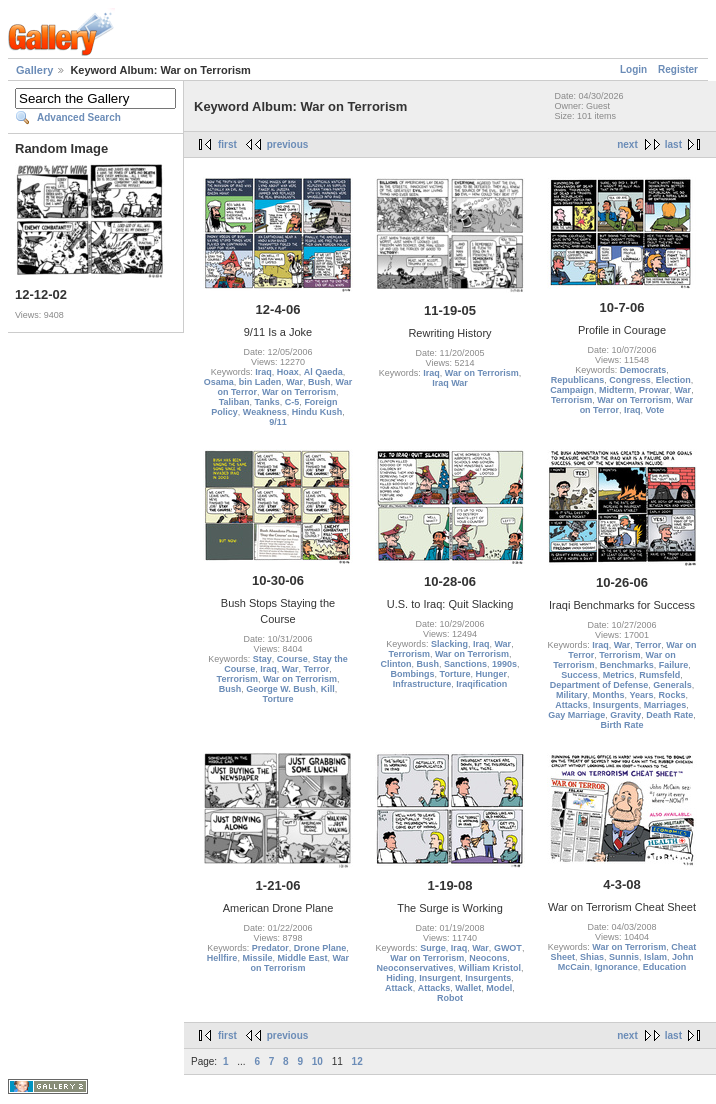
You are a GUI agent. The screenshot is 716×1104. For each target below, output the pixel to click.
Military (572, 695)
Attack (399, 988)
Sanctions (465, 664)
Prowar (654, 390)
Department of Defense (599, 685)
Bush (319, 382)
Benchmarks (627, 665)
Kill (328, 689)
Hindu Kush (317, 412)
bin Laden (260, 382)
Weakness (265, 412)
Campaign (572, 390)
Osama (219, 382)
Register (678, 69)
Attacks (571, 705)
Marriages (665, 705)
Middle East (302, 958)
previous (288, 144)
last (673, 144)
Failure (674, 665)
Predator (270, 948)
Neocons (488, 958)
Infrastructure (422, 684)
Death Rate (669, 715)
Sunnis (624, 957)
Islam (655, 957)
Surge (433, 948)
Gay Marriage (576, 715)
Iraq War (450, 383)
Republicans (578, 380)
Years (641, 695)
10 (317, 1061)
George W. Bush (281, 689)
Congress (630, 380)
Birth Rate (621, 725)
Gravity (625, 715)
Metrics (619, 675)
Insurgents (616, 705)
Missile (257, 958)
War (294, 382)
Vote (655, 410)
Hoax (288, 372)
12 (357, 1061)
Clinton (395, 664)
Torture (278, 699)
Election (673, 380)
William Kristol (490, 968)
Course (292, 659)
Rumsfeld (659, 675)
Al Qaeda (323, 372)
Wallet (468, 988)
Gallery (34, 70)
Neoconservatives (414, 968)
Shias (592, 957)
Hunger (491, 674)
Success (579, 675)
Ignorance (616, 967)
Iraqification (481, 684)
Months (608, 695)
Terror (316, 669)
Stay (262, 659)
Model (499, 988)
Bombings (413, 674)
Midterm (616, 390)
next (627, 144)
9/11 (278, 422)
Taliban (234, 402)
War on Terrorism (299, 392)
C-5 (292, 402)
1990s (504, 664)
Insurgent (439, 978)
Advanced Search (79, 117)
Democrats (643, 370)
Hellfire (222, 958)
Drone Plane (320, 948)
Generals (672, 685)
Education (665, 967)
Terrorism (571, 400)
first (227, 144)
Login (633, 69)
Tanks (266, 402)
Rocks (672, 695)
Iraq (263, 372)
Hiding (400, 978)
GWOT (508, 948)
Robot (450, 998)
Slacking (449, 644)
